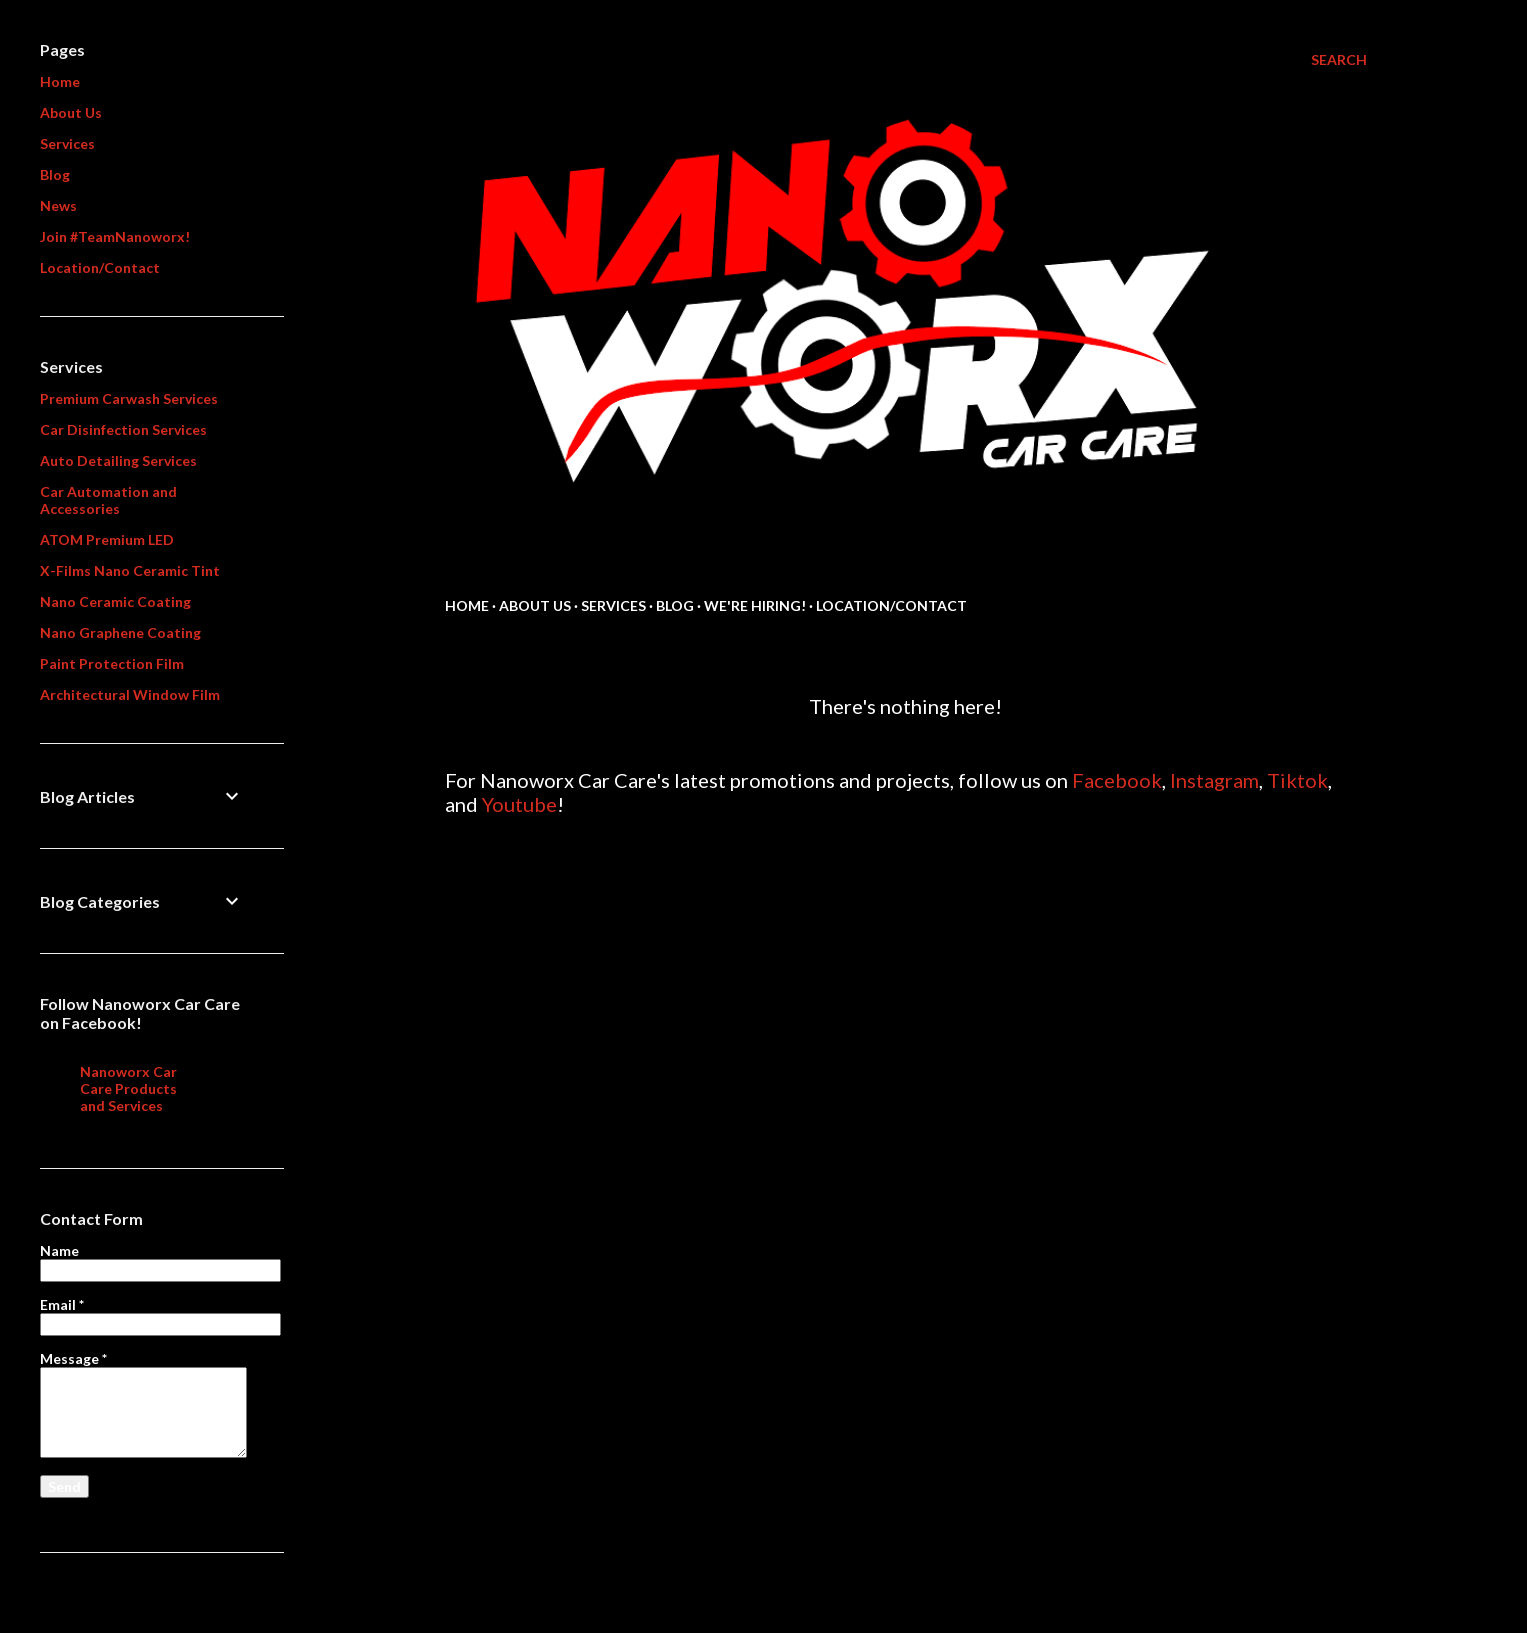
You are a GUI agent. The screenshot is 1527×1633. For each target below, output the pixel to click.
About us (535, 605)
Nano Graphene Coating (120, 632)
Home (467, 605)
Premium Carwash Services (129, 398)
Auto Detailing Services (118, 460)
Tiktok (1297, 780)
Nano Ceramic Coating (115, 601)
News (58, 205)
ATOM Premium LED (107, 539)
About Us (71, 112)
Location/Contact (891, 605)
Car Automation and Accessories (108, 500)
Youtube (519, 804)
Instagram (1214, 780)
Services (613, 605)
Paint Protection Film (112, 663)
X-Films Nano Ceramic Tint (130, 570)
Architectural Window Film (130, 694)
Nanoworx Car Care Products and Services (128, 1088)
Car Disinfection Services (123, 429)
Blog (675, 605)
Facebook (1117, 780)
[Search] (1339, 60)
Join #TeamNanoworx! (115, 236)
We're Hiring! (755, 605)
